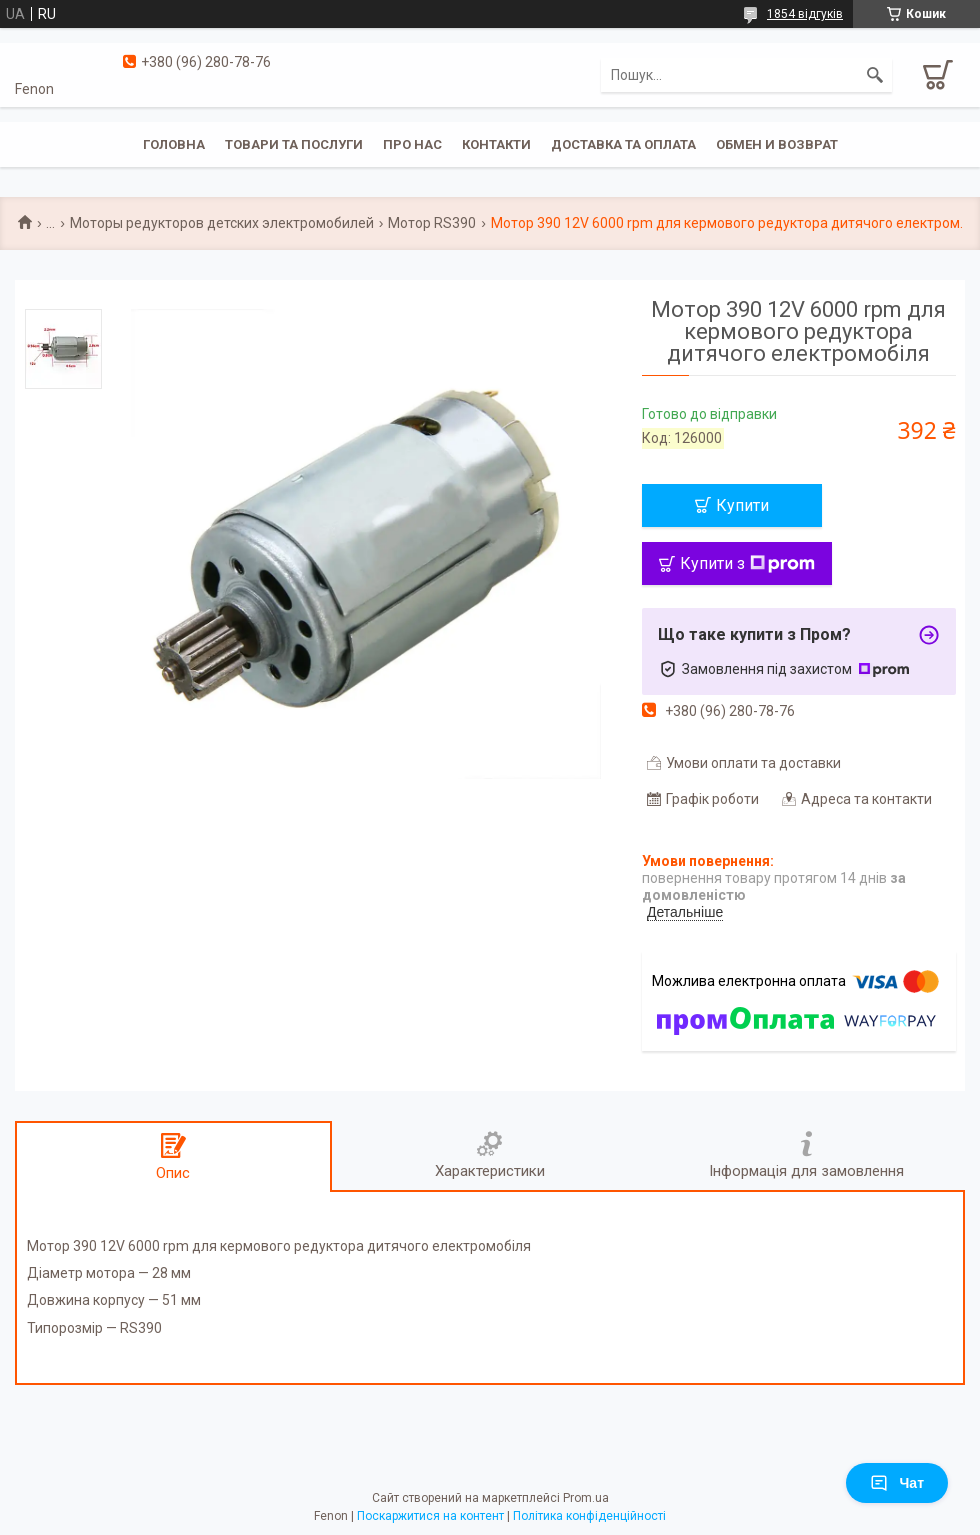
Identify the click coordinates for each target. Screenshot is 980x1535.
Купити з (747, 563)
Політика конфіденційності (589, 1516)
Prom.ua (586, 1498)
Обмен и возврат (777, 144)
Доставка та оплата (623, 144)
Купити (742, 505)
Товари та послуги (294, 144)
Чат (897, 1483)
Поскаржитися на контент (430, 1516)
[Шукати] (875, 75)
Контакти (496, 144)
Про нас (412, 144)
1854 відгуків (805, 14)
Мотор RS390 (432, 223)
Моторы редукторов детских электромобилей (222, 223)
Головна (174, 144)
